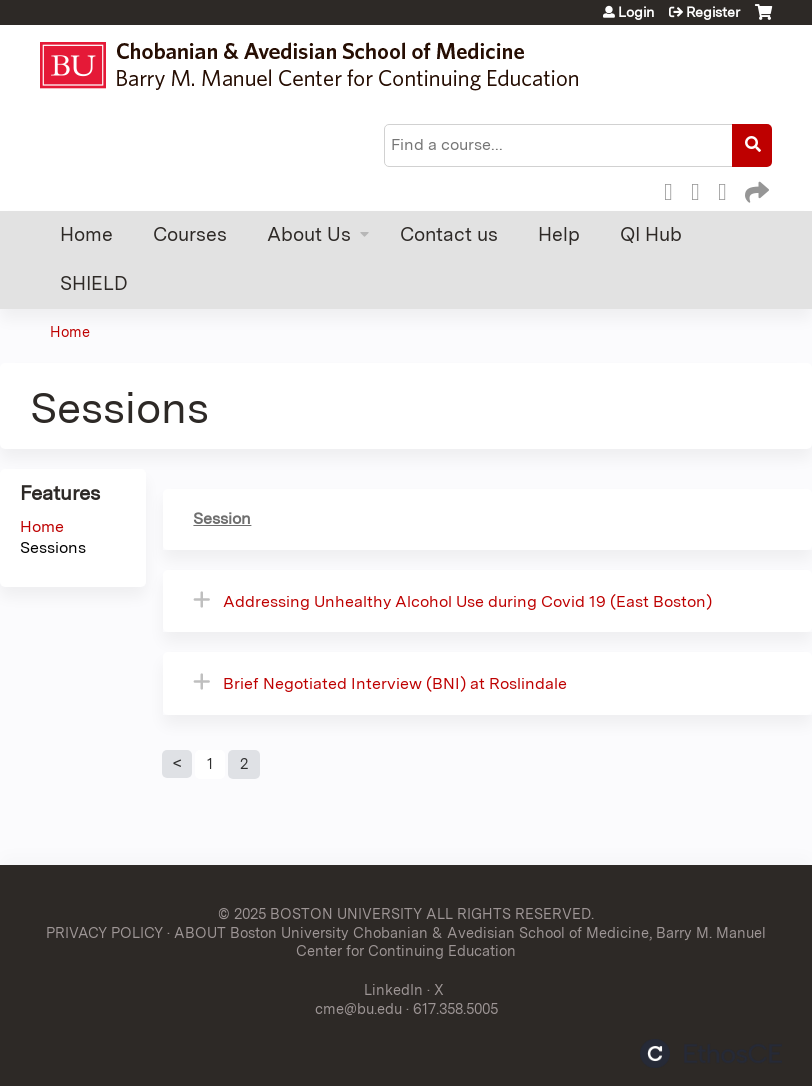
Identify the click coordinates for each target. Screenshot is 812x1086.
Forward (755, 189)
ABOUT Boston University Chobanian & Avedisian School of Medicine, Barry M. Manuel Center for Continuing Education (470, 942)
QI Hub (651, 234)
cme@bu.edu (358, 1008)
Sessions (53, 547)
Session (222, 518)
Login (636, 12)
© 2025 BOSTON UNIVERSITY (320, 913)
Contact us (449, 234)
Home (86, 234)
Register (713, 12)
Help (559, 234)
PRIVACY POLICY (104, 932)
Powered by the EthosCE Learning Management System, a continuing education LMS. (711, 1053)
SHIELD (94, 283)
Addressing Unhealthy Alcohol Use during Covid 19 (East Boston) (467, 601)
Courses (190, 234)
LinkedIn (728, 189)
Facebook (674, 189)
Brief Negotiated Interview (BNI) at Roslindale (395, 683)
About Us (309, 234)
